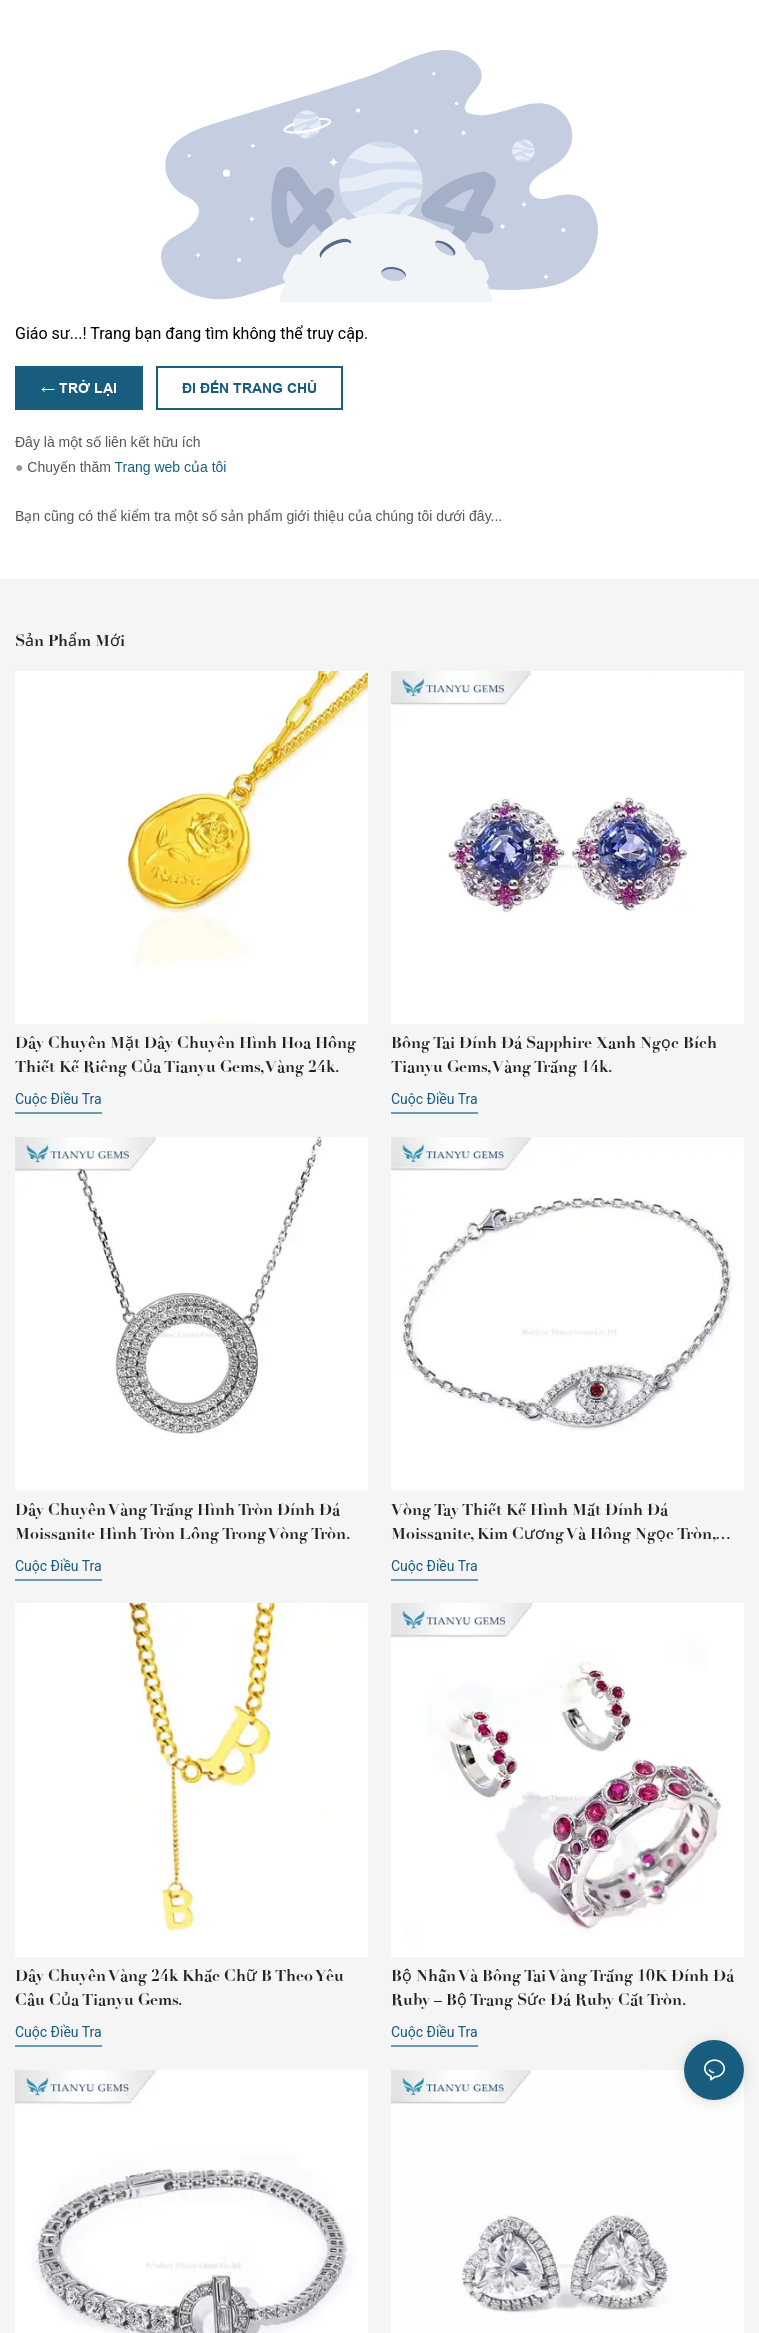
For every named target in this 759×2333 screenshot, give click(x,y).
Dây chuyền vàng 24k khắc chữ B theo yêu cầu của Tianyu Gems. (179, 1987)
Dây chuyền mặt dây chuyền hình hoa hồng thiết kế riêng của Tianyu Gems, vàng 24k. (185, 1054)
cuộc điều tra (58, 1099)
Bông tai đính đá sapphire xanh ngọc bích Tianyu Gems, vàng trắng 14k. (554, 1054)
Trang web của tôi (170, 467)
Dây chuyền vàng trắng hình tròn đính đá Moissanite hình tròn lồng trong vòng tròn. (182, 1521)
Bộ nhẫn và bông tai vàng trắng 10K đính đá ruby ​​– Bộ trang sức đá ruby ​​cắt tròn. (562, 1987)
